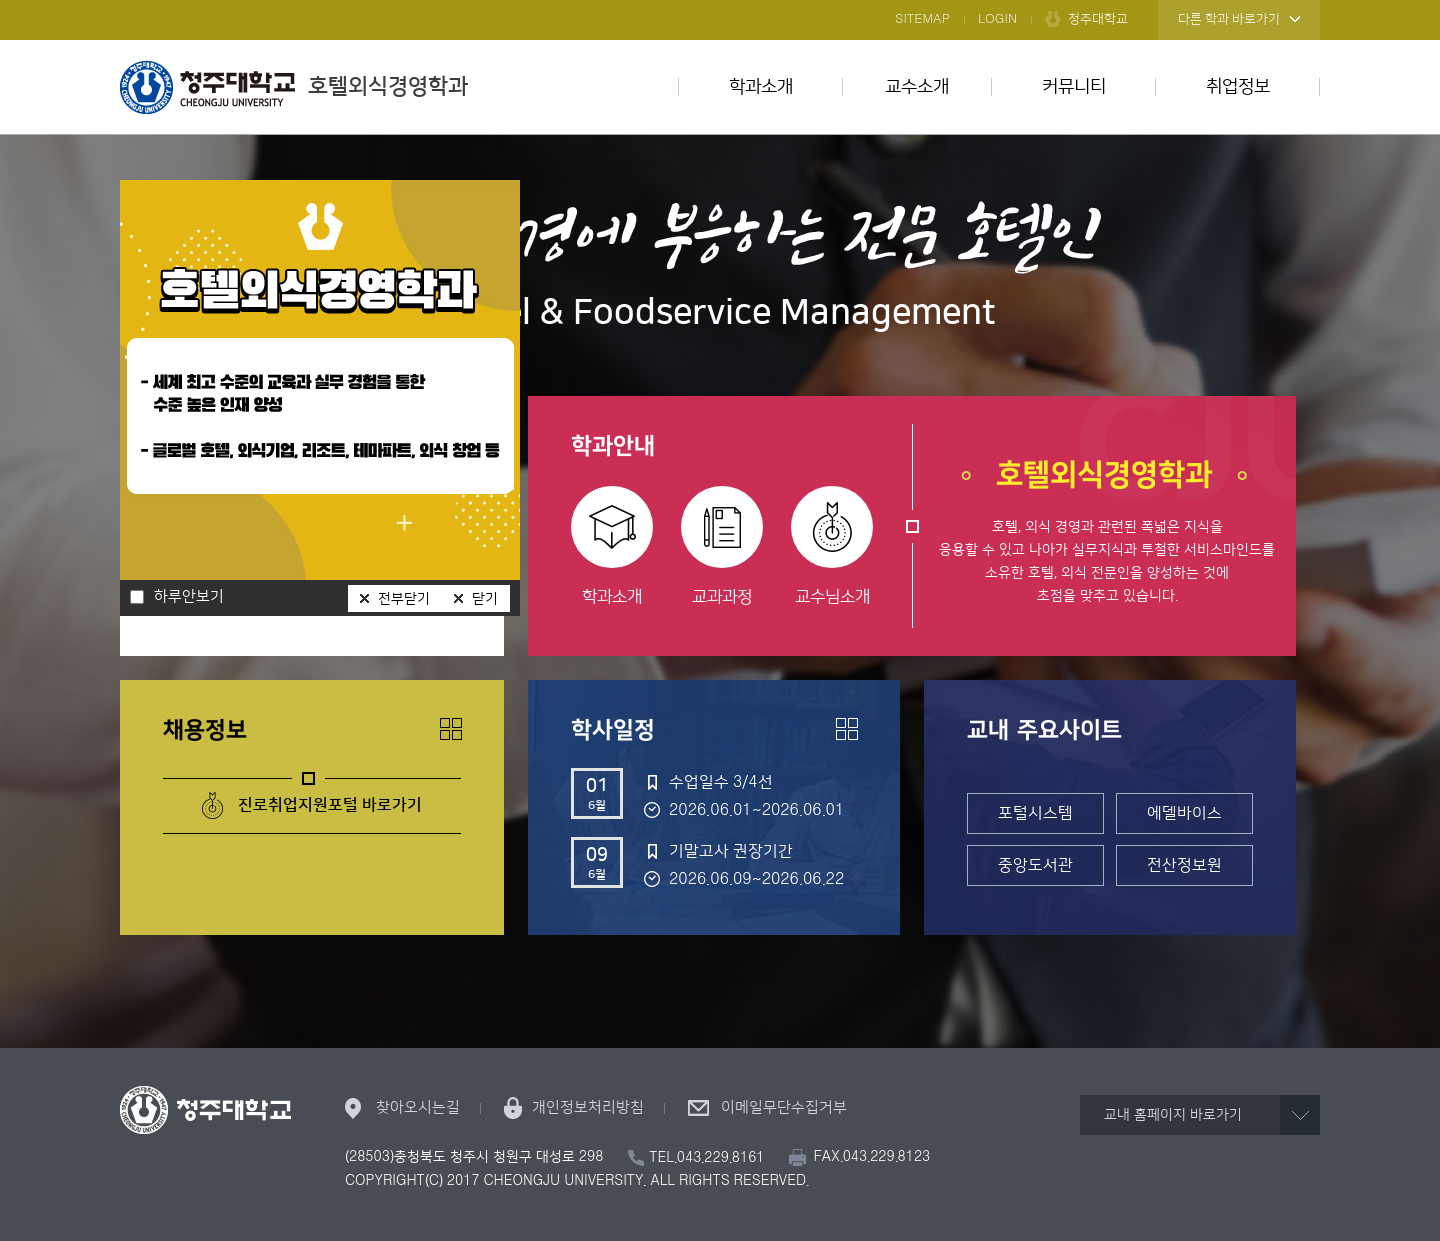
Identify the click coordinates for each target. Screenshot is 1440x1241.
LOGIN (997, 19)
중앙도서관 (1035, 865)
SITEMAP (922, 19)
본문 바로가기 (720, 1)
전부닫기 (404, 599)
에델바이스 (1184, 813)
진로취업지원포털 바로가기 (330, 805)
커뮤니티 (1074, 87)
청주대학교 (1098, 19)
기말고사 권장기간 (731, 851)
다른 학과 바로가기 (1229, 19)
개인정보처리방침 (588, 1107)
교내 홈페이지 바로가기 (1173, 1115)
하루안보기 (189, 597)
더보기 (451, 729)
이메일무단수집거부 (784, 1107)
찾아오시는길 (418, 1107)
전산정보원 (1184, 865)
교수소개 (917, 87)
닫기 (485, 599)
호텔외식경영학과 (294, 87)
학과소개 (761, 87)
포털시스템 (1035, 813)
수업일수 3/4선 (721, 782)
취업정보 (1238, 87)
